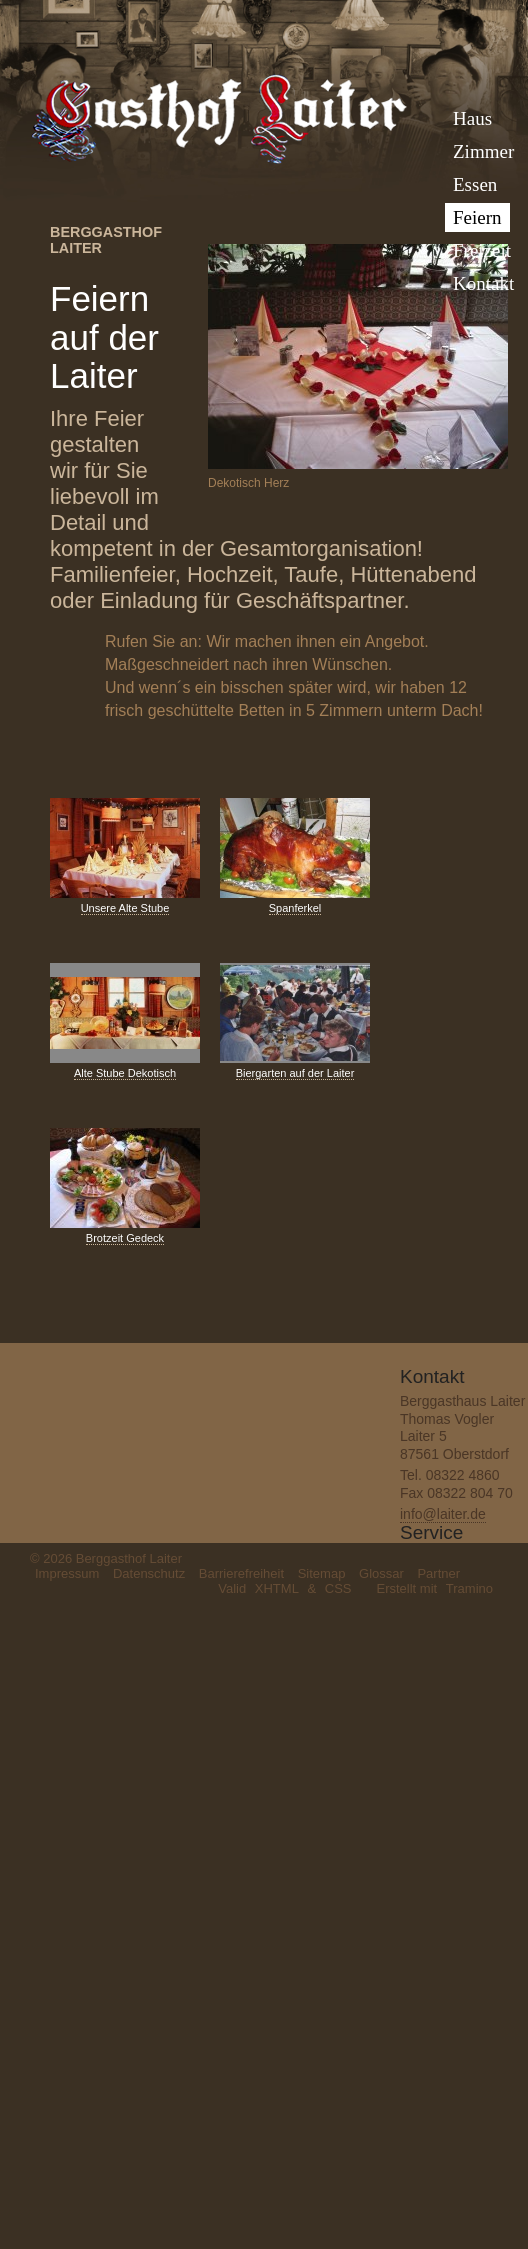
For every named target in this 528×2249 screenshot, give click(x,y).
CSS (338, 1588)
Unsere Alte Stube (125, 908)
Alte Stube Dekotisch (125, 1073)
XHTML (277, 1588)
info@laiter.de (443, 1514)
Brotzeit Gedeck (125, 1238)
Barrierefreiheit (241, 1573)
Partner (438, 1573)
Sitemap (322, 1573)
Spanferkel (295, 908)
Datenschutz (149, 1573)
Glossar (381, 1573)
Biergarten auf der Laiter (295, 1073)
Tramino (469, 1588)
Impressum (67, 1573)
